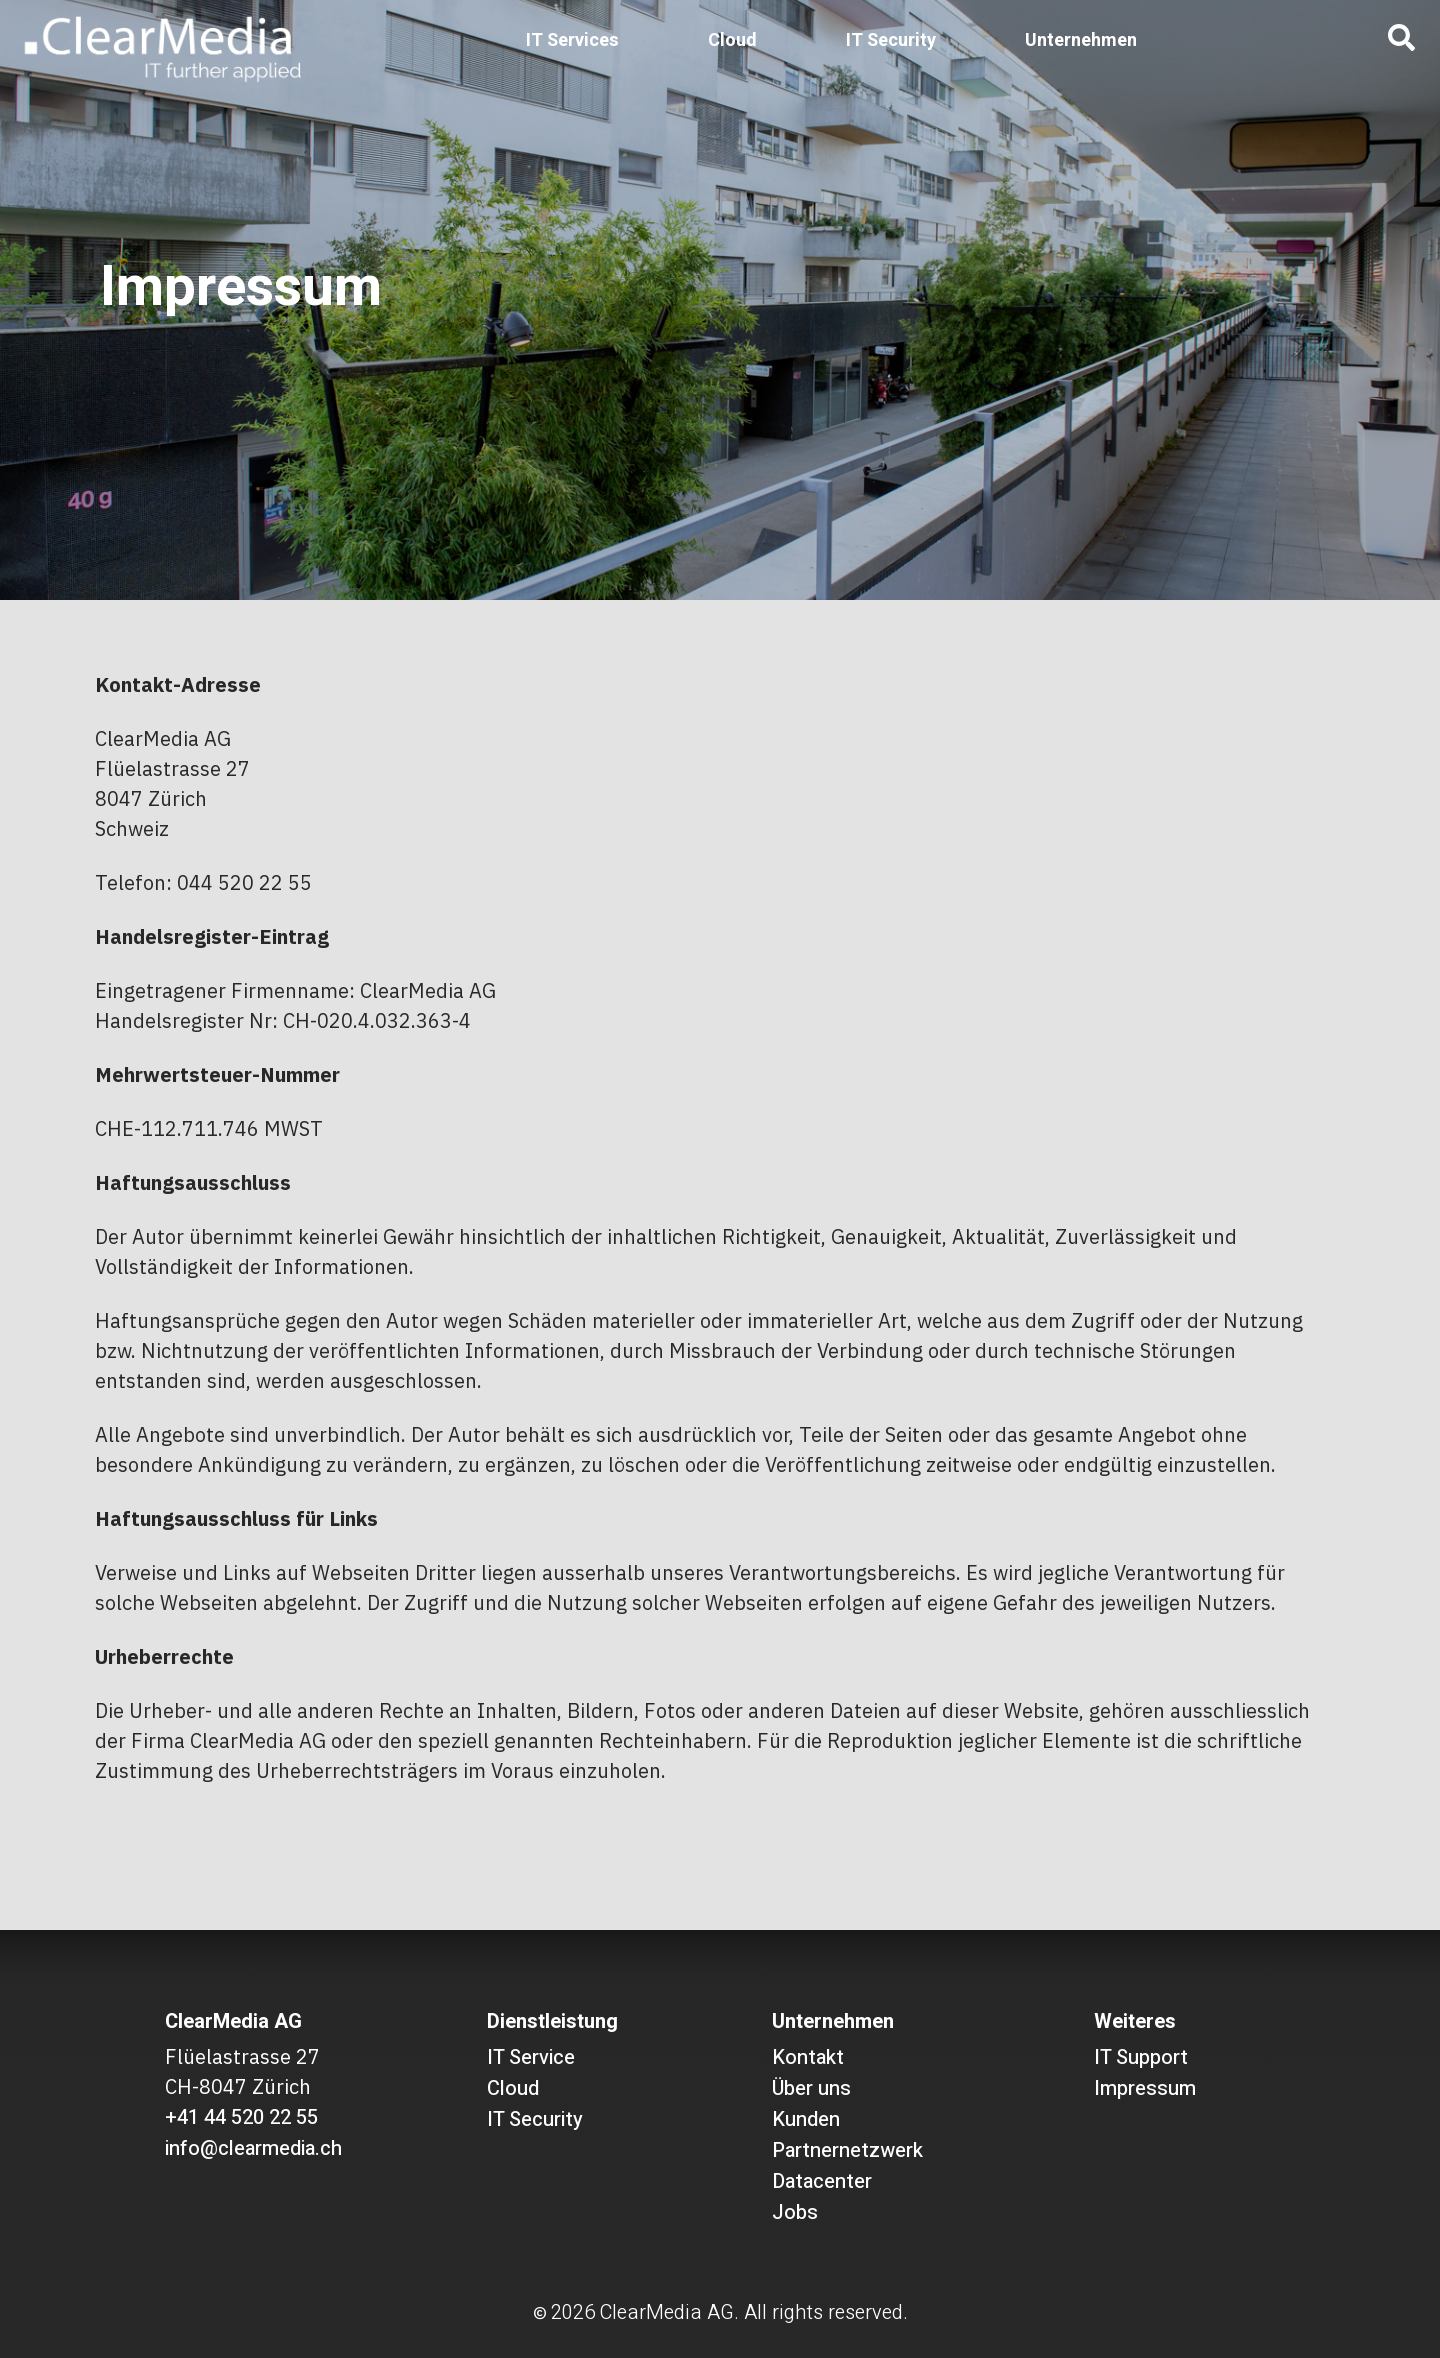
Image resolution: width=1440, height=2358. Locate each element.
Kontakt (808, 2057)
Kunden (806, 2119)
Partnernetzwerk (847, 2150)
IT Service (531, 2057)
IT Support (1141, 2057)
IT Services (572, 40)
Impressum (1145, 2088)
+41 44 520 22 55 (241, 2117)
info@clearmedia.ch (253, 2148)
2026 (573, 2312)
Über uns (811, 2088)
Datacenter (822, 2181)
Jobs (795, 2212)
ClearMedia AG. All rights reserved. (753, 2312)
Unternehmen (1081, 40)
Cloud (732, 40)
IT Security (891, 40)
